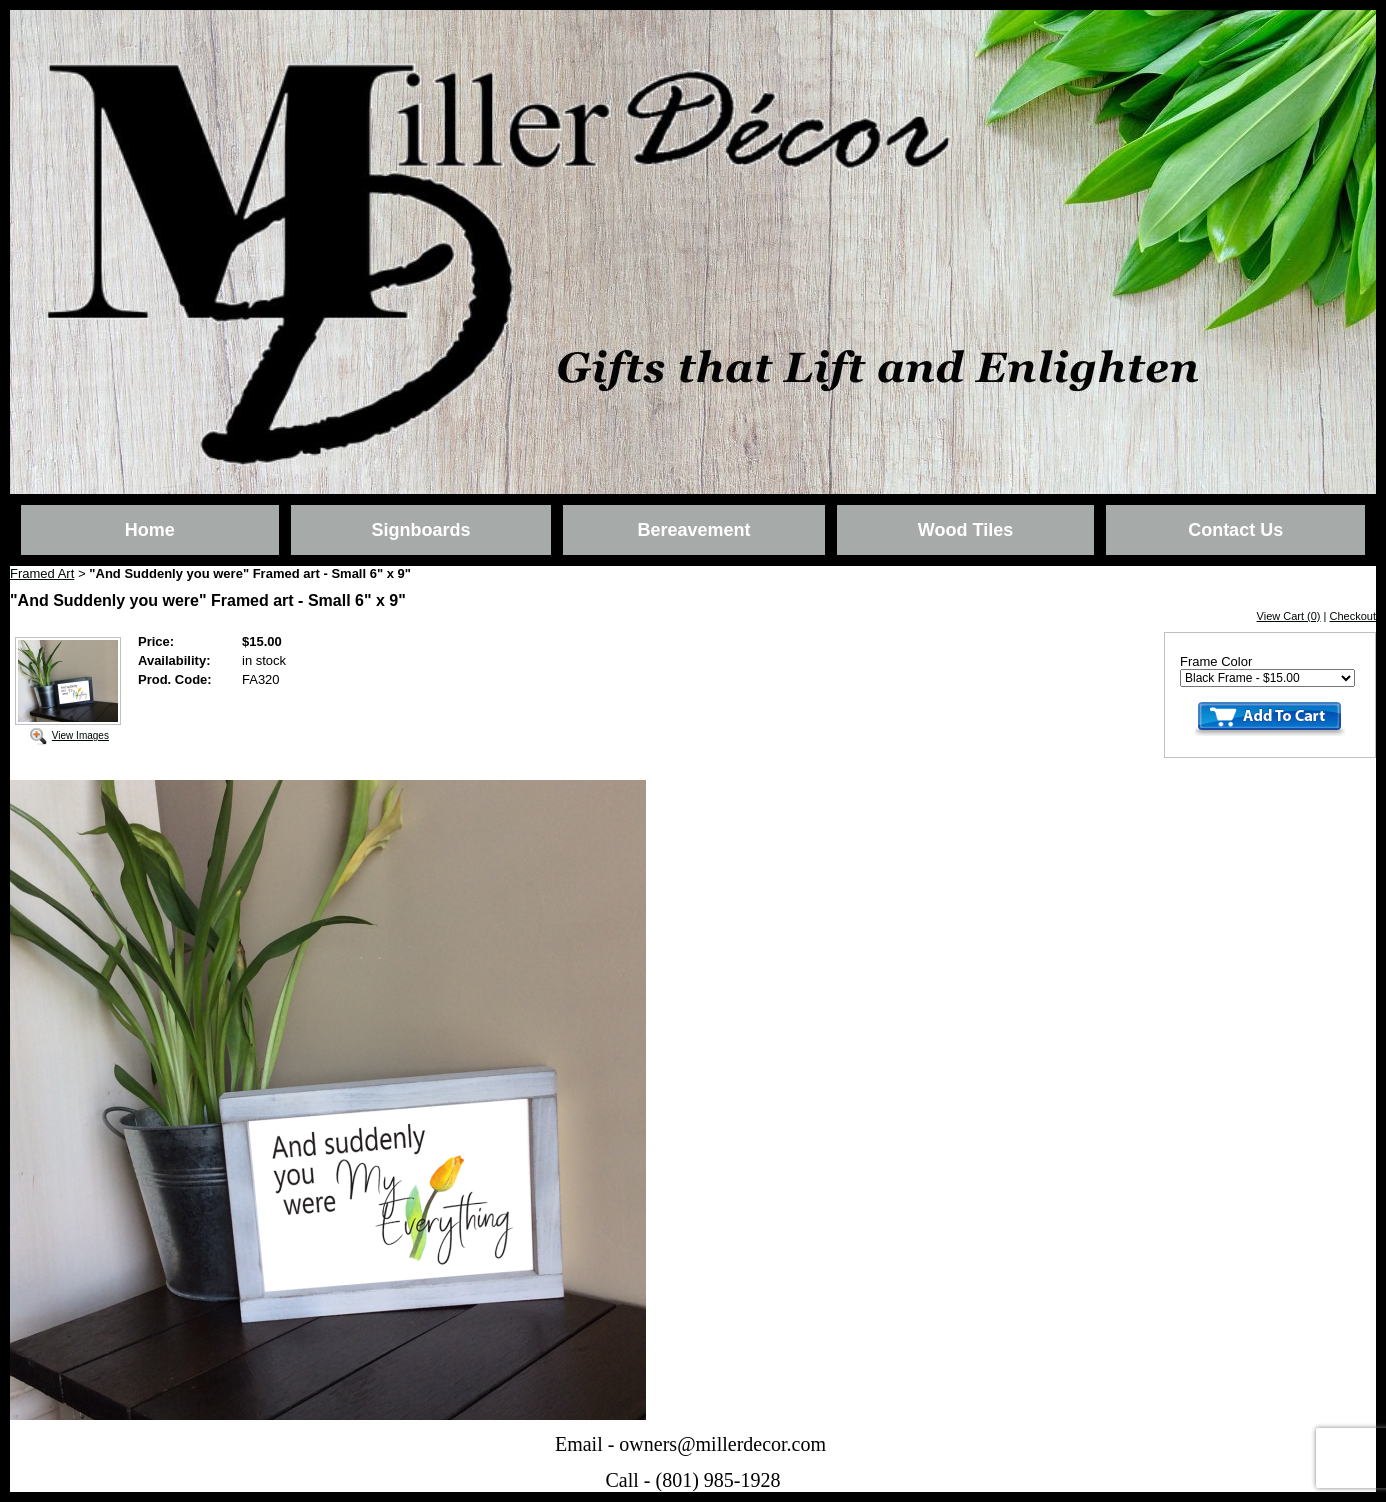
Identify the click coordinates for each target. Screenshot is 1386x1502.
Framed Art (42, 573)
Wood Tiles (965, 530)
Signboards (420, 530)
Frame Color (1216, 661)
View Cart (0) (1289, 616)
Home (150, 530)
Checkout (1353, 616)
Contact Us (1235, 530)
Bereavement (693, 530)
